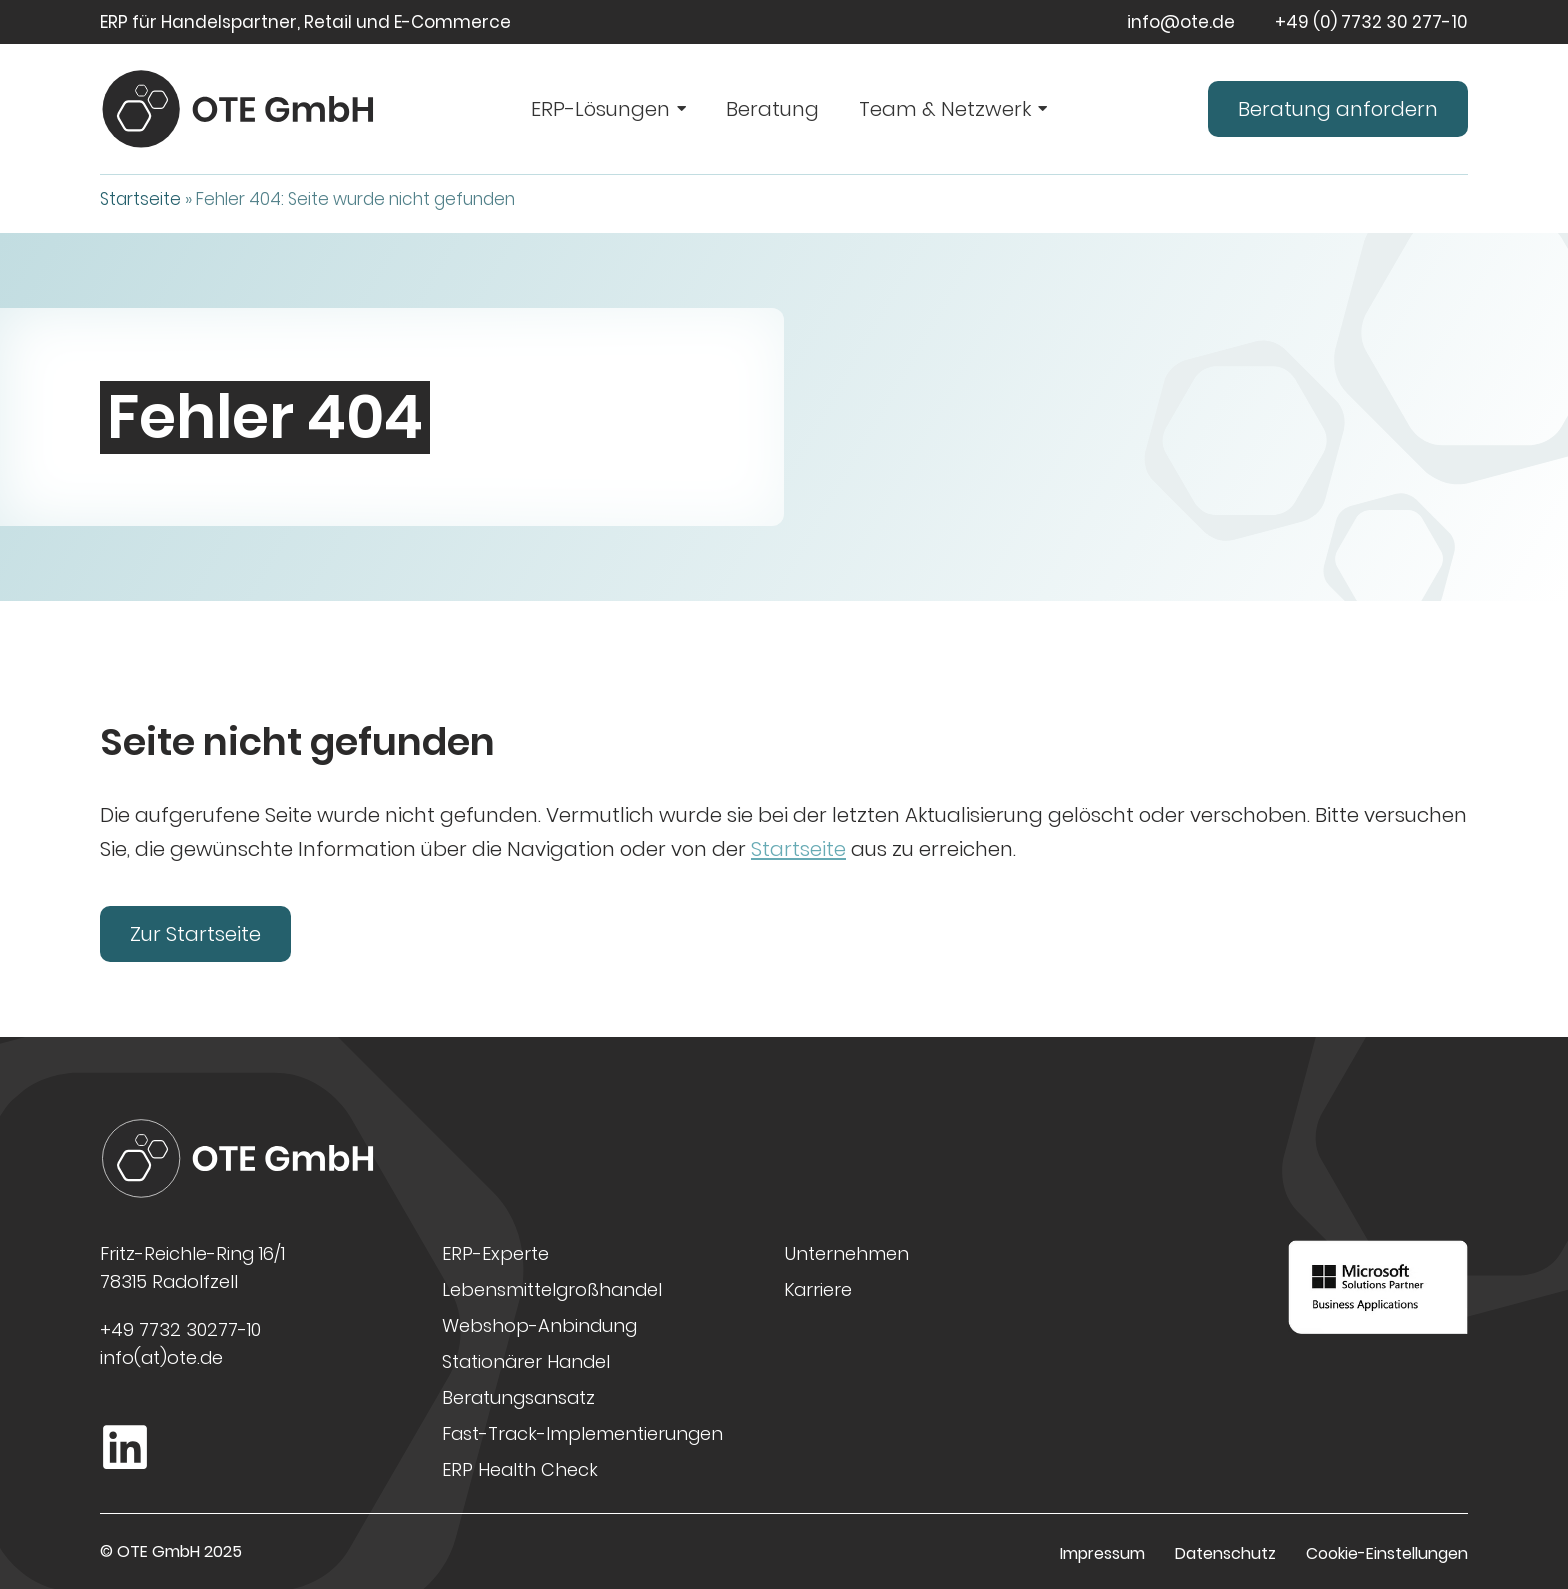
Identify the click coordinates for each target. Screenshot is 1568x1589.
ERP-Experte (495, 1253)
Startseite (140, 199)
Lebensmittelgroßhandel (552, 1289)
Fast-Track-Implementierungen (582, 1433)
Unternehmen (846, 1253)
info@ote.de (1181, 22)
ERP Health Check (520, 1469)
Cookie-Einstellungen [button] (1387, 1553)
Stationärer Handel (526, 1361)
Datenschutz (1225, 1553)
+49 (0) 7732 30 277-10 (1371, 22)
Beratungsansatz (518, 1397)
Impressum (1102, 1553)
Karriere (818, 1289)
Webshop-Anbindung (539, 1325)
